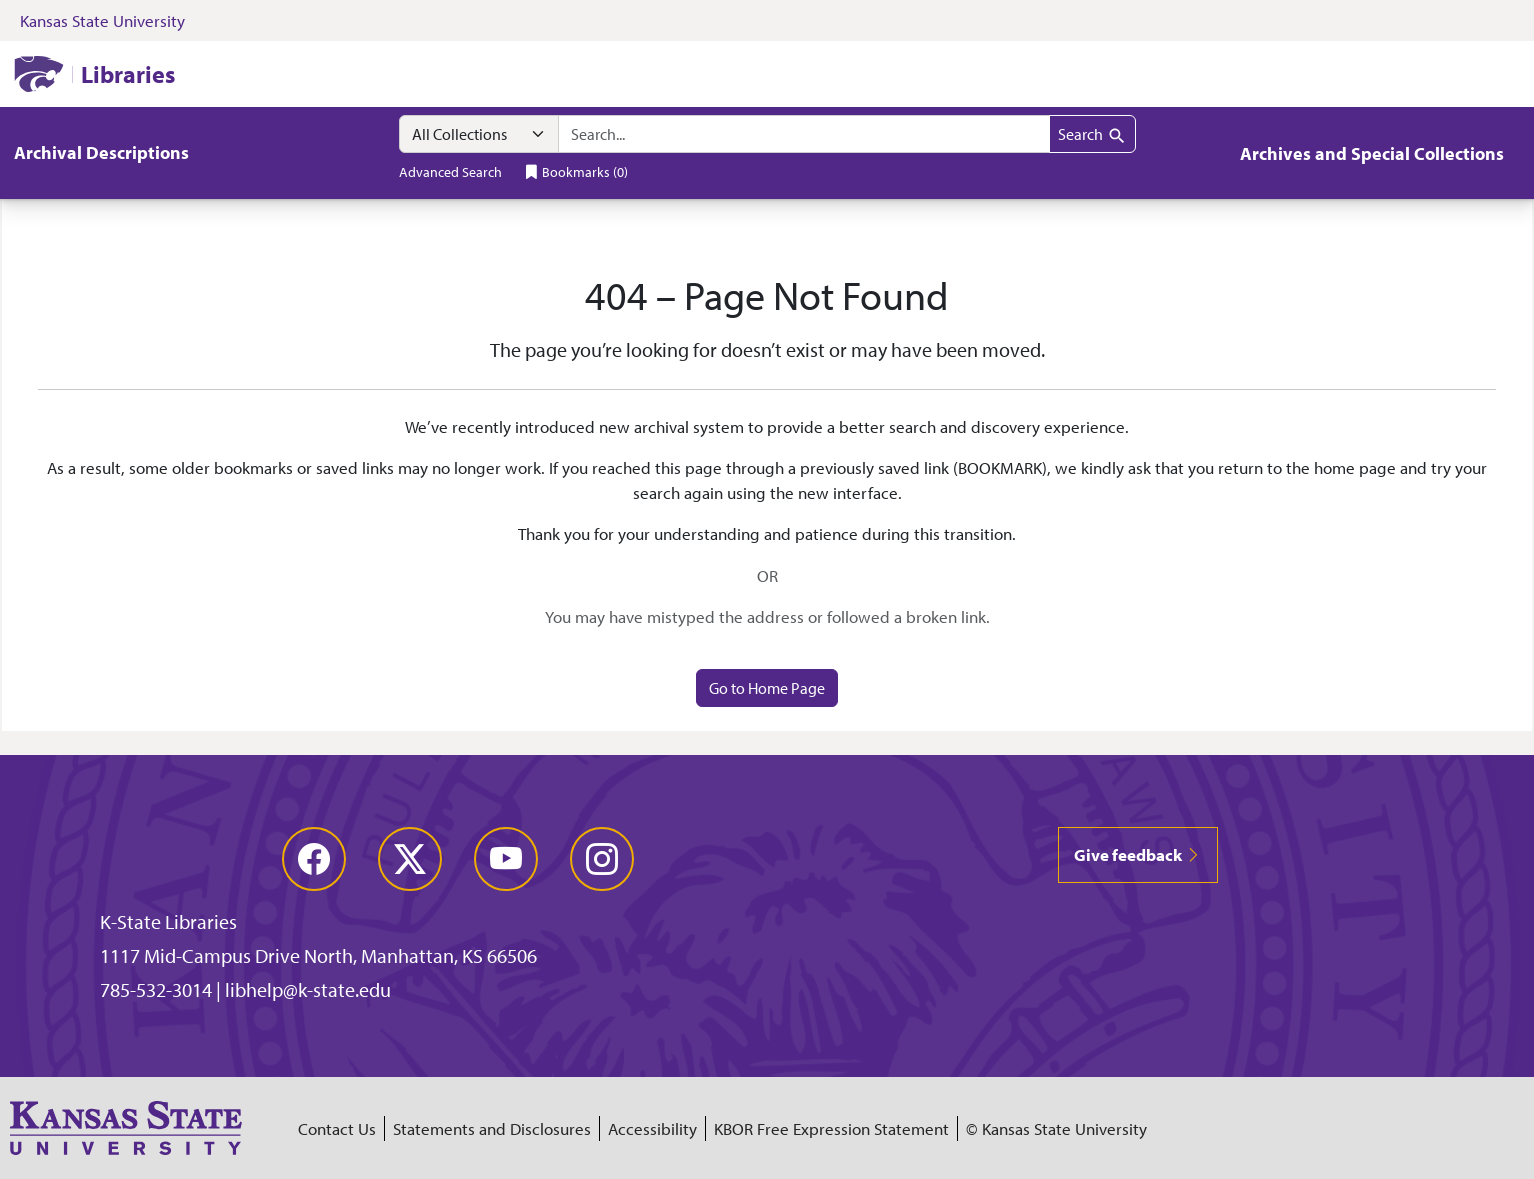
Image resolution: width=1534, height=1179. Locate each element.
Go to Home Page (767, 688)
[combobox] (804, 134)
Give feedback (1138, 854)
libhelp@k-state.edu (308, 989)
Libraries (128, 74)
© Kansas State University (1056, 1128)
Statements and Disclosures (492, 1128)
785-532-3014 (156, 989)
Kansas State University (102, 20)
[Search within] (479, 134)
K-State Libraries (168, 921)
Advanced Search (450, 171)
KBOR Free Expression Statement (831, 1128)
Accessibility (652, 1128)
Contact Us (337, 1128)
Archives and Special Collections (1372, 153)
